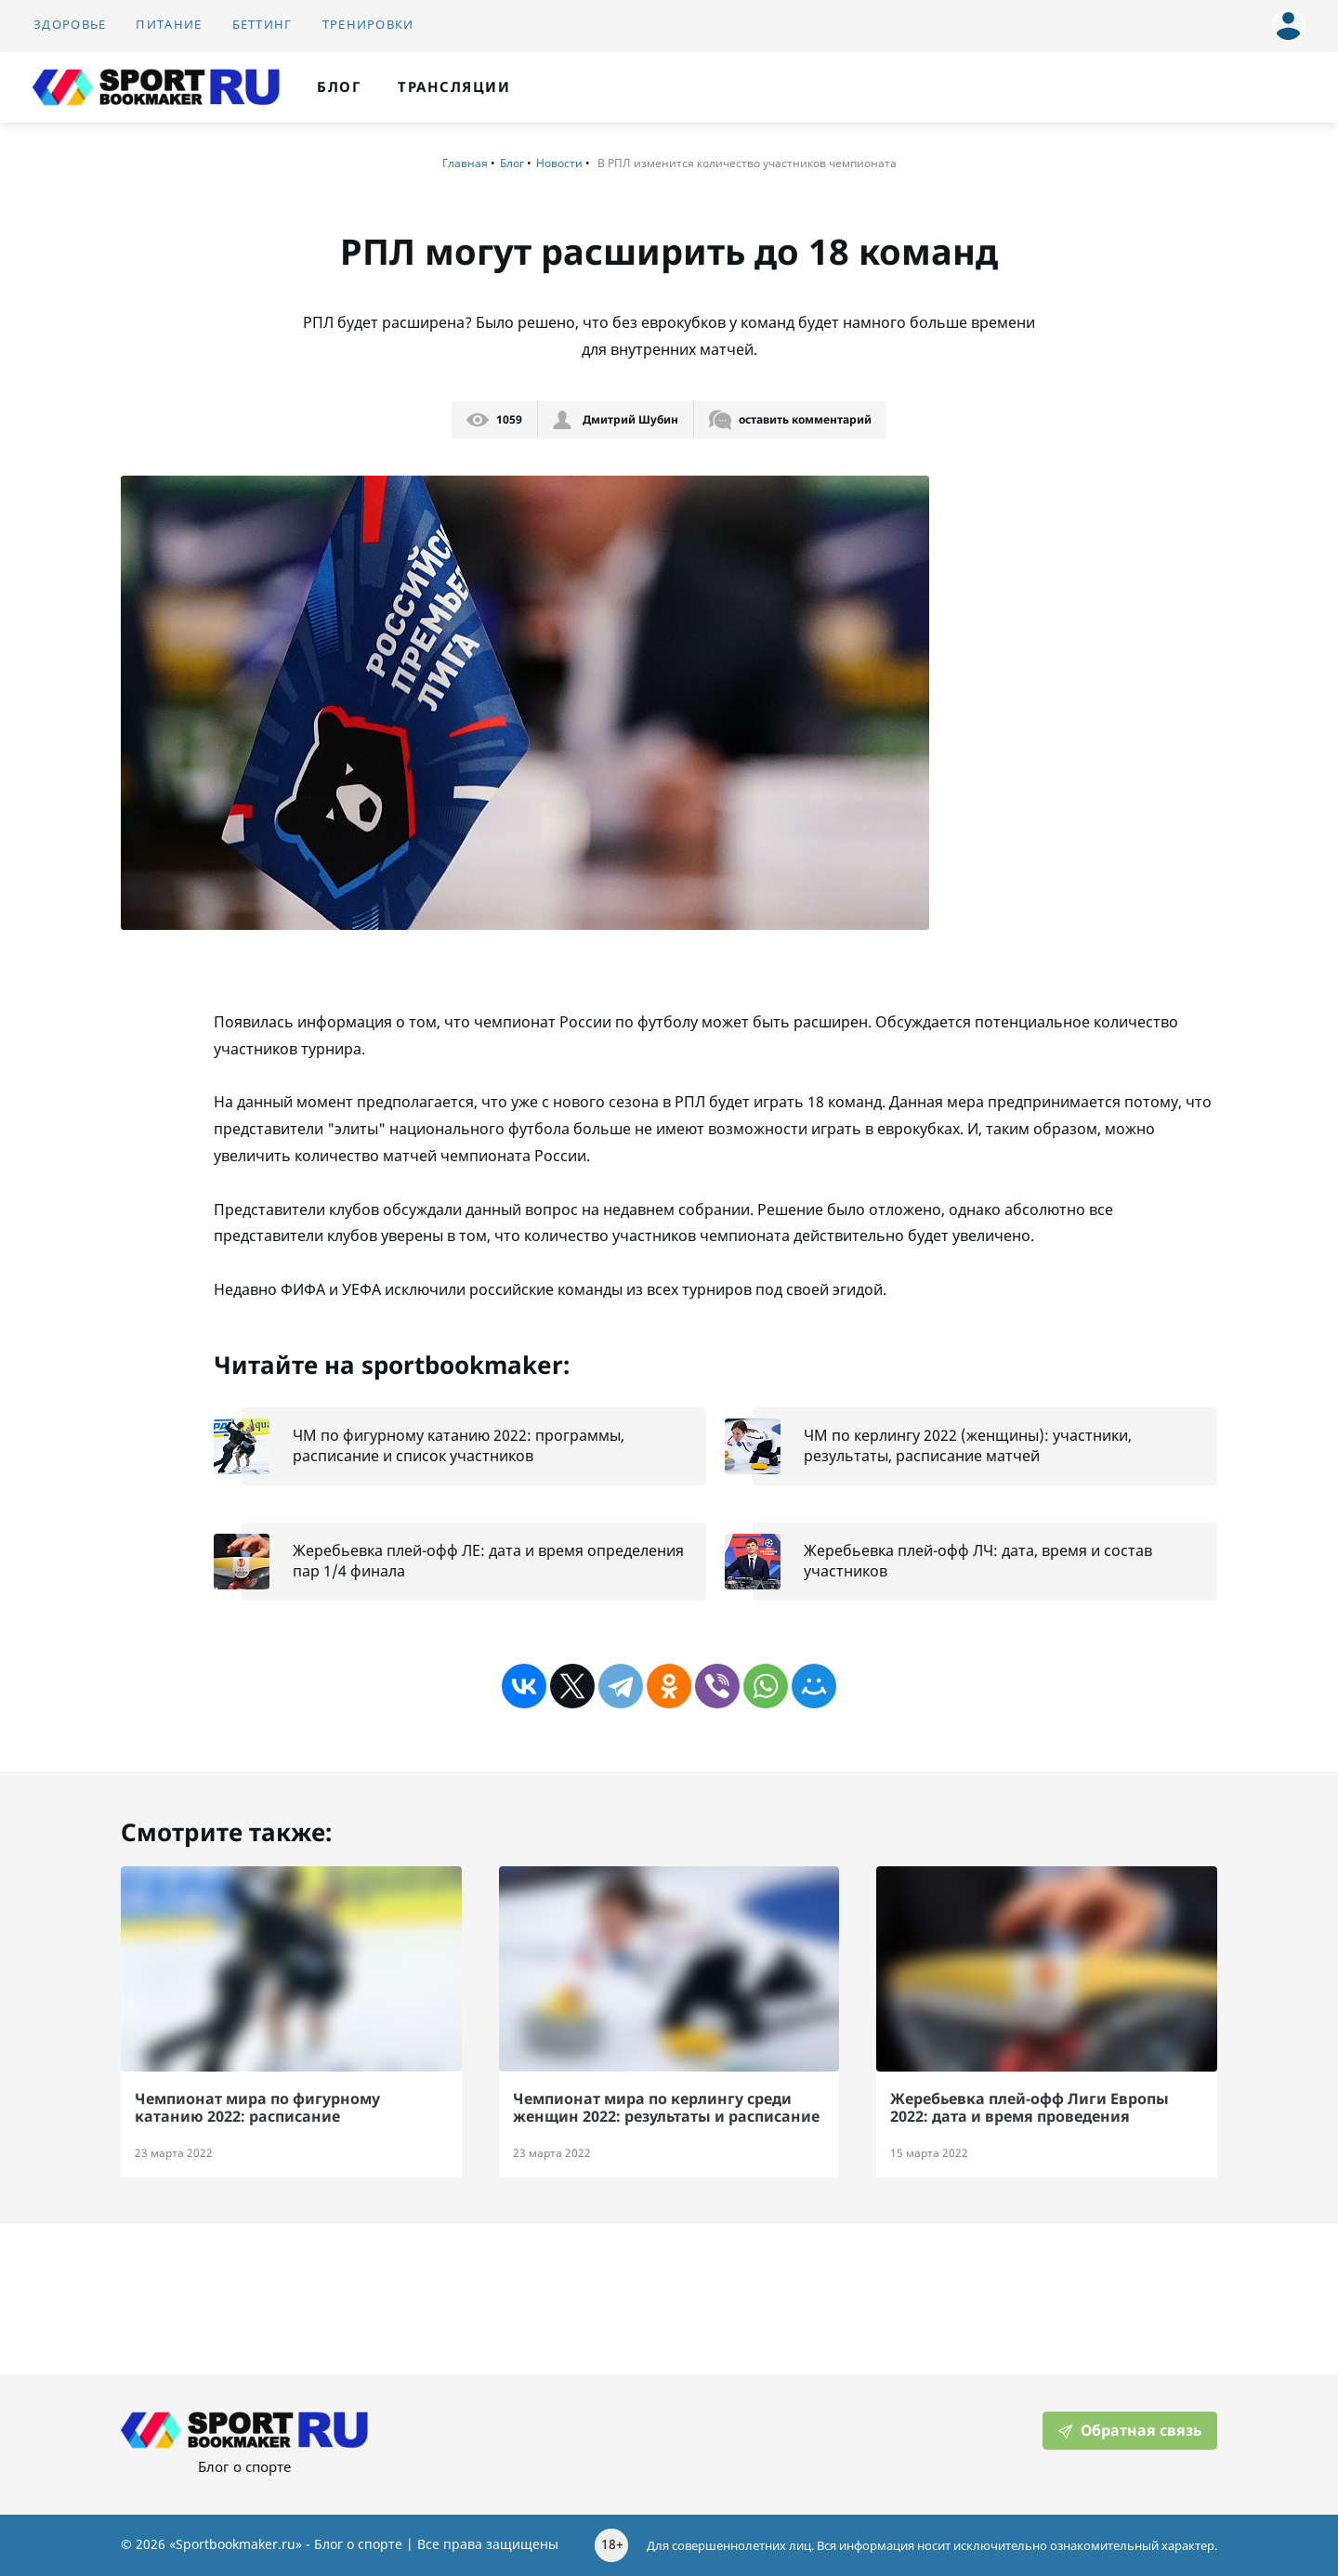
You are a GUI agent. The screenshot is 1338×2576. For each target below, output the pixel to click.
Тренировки (368, 24)
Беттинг (262, 24)
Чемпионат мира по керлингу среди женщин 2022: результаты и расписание (666, 2107)
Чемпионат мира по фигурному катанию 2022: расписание (257, 2107)
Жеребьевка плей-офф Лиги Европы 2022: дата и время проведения (1029, 2107)
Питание (169, 24)
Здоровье (69, 24)
